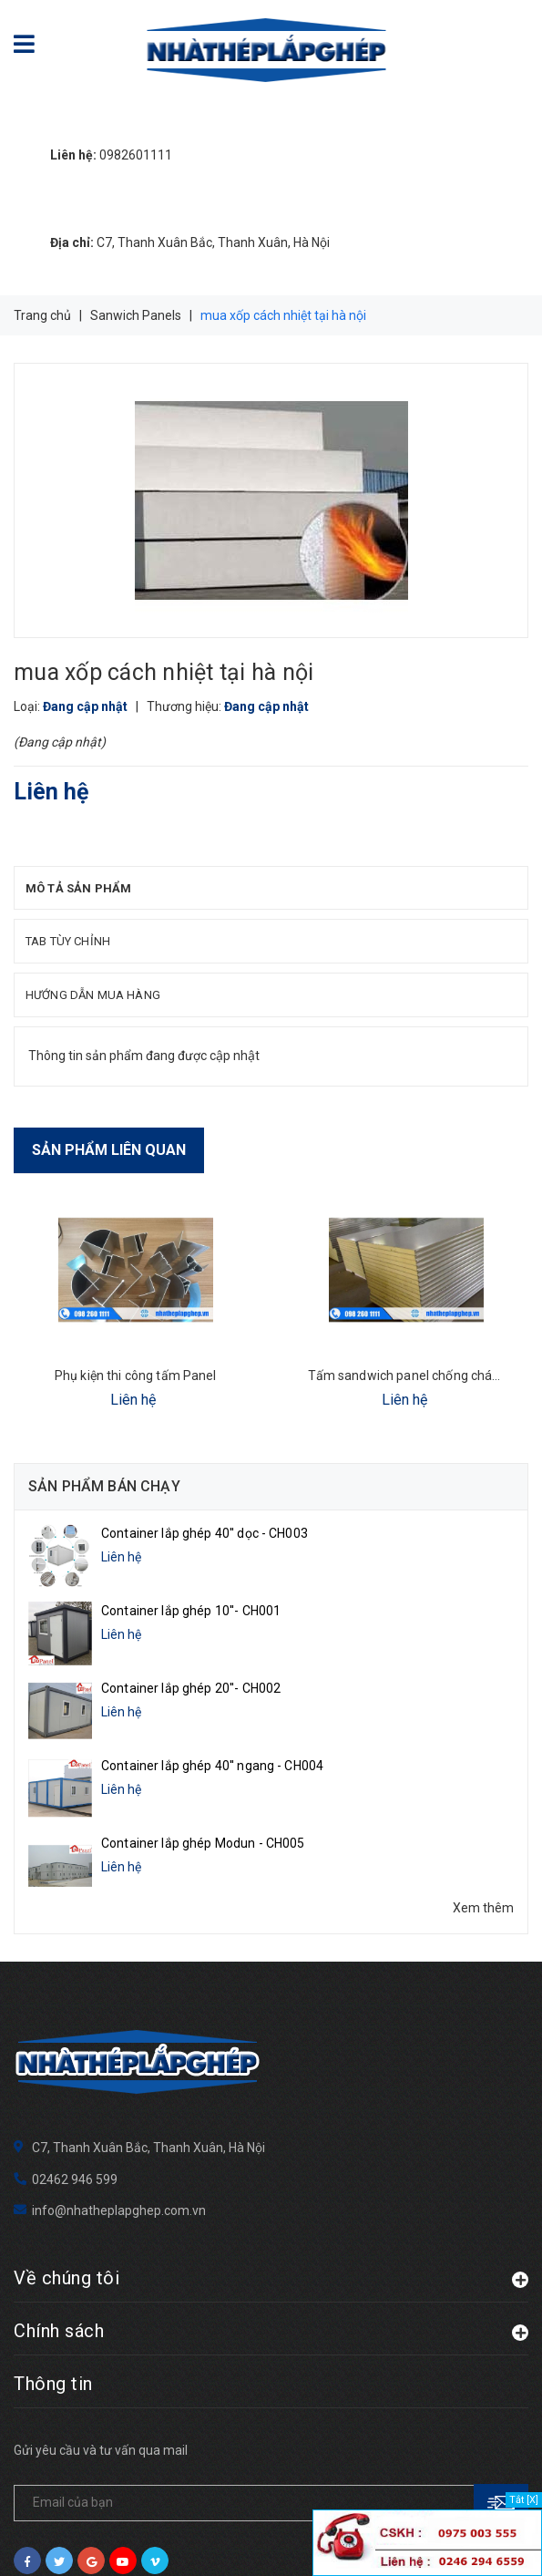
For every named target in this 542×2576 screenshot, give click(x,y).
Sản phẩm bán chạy (104, 1486)
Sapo (309, 2539)
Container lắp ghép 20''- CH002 (191, 1668)
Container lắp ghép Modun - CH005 (202, 1802)
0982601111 (111, 155)
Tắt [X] (523, 2500)
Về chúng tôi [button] (271, 2150)
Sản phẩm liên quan (109, 1150)
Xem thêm (483, 1857)
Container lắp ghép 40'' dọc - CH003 (204, 1533)
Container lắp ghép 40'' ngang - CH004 (212, 1734)
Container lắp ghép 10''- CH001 (191, 1600)
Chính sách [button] (271, 2203)
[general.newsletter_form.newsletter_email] (271, 2376)
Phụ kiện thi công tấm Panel (136, 1375)
